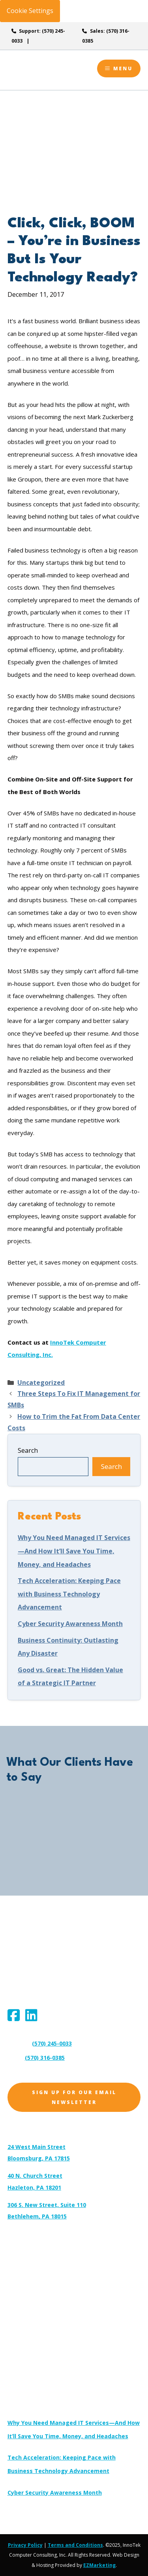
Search (28, 1450)
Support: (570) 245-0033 (38, 36)
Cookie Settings (30, 10)
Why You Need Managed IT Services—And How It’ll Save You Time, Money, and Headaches (74, 1550)
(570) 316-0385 (45, 2057)
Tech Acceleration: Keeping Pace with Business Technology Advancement (69, 1593)
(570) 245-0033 (52, 2043)
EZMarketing (99, 2565)
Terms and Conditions (75, 2545)
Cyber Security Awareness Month (70, 1623)
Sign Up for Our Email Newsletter (74, 2097)
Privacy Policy (25, 2545)
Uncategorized (41, 1382)
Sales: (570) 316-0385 (105, 36)
